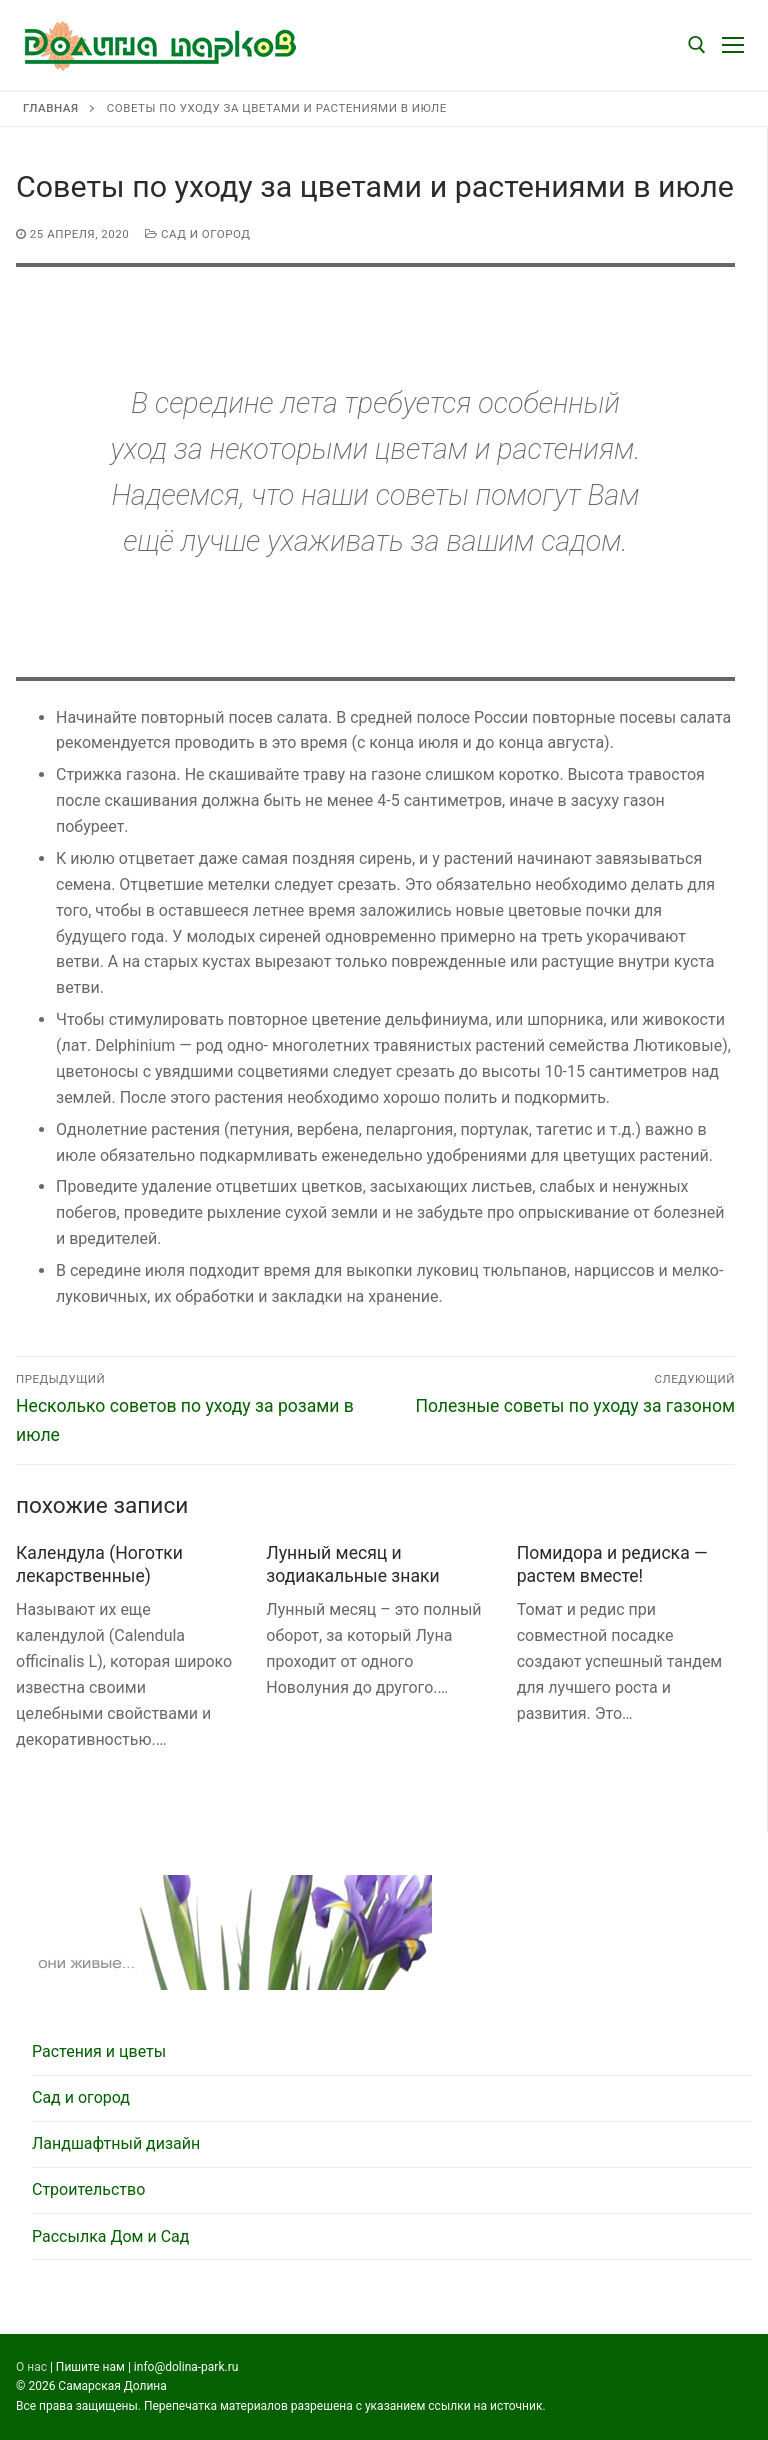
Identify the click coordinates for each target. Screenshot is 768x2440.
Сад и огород (197, 234)
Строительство (88, 2189)
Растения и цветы (99, 2051)
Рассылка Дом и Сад (110, 2236)
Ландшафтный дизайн (116, 2143)
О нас (31, 2367)
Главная (50, 108)
